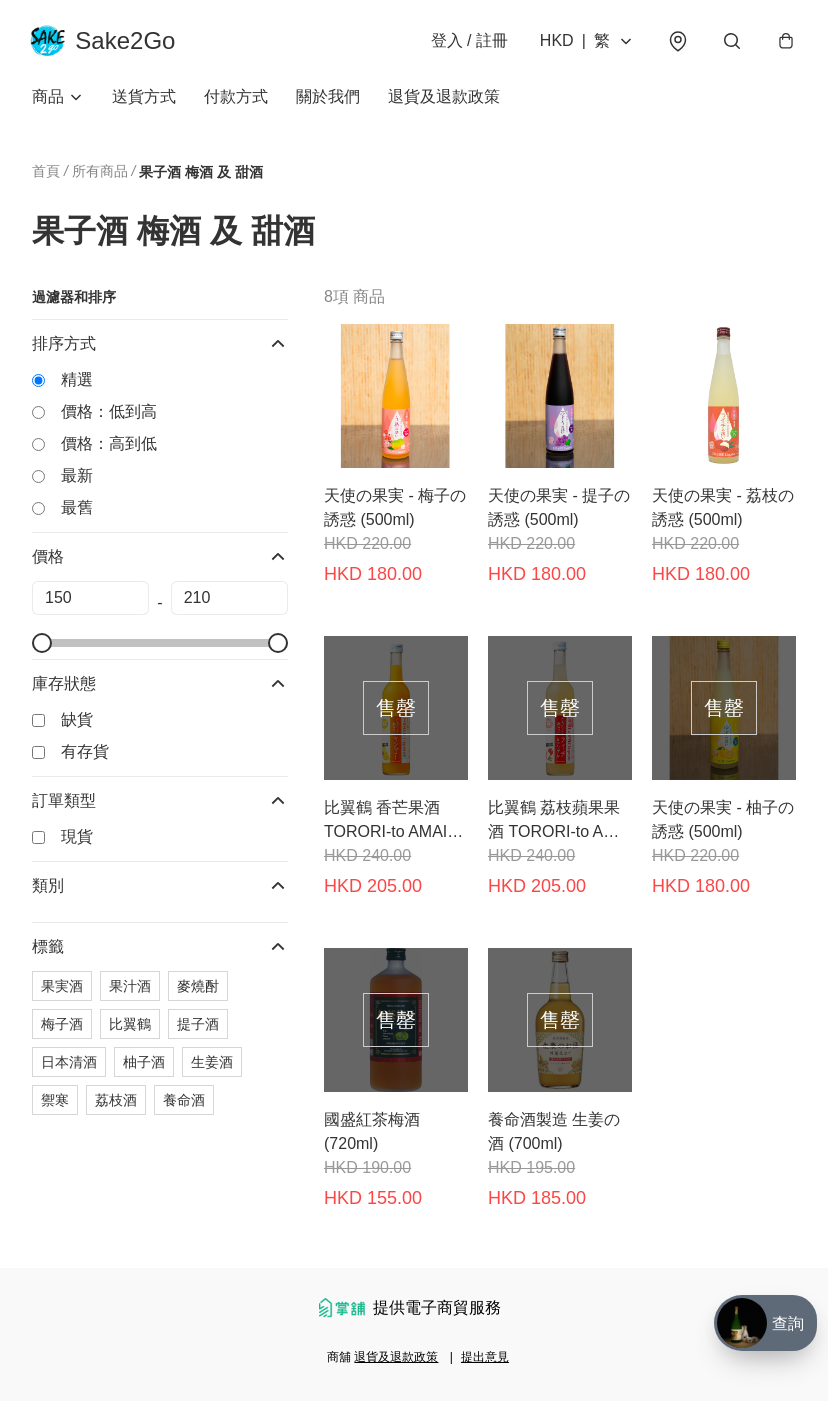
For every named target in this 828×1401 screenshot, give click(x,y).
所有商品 (100, 174)
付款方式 (236, 99)
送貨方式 (144, 99)
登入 (467, 41)
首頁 (46, 174)
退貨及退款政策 (444, 99)
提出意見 (485, 1357)
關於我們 (328, 99)
